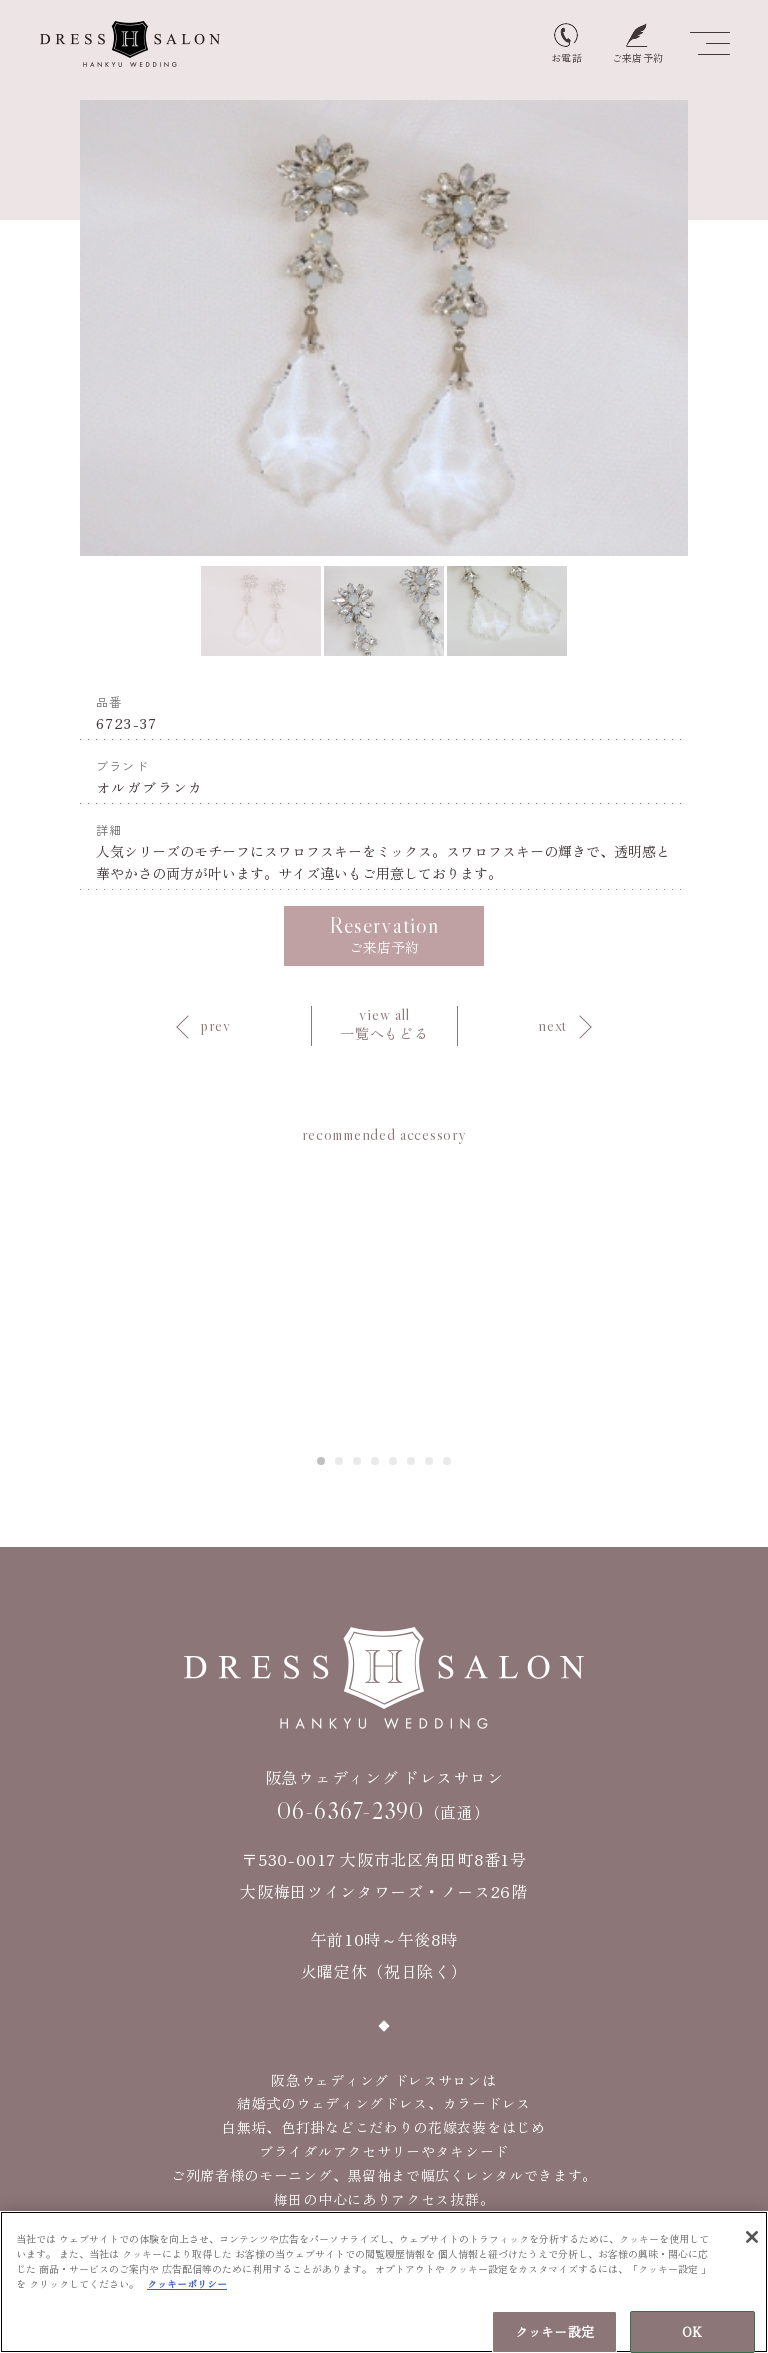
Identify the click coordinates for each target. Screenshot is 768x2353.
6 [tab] (412, 1461)
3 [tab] (358, 1461)
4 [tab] (376, 1461)
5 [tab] (394, 1461)
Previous (54, 328)
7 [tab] (430, 1461)
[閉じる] (752, 2240)
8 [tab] (448, 1461)
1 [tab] (322, 1461)
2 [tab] (340, 1461)
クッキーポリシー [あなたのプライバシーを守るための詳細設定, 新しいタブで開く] (187, 2286)
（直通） (383, 1811)
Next (713, 328)
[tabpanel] (385, 1295)
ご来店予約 (384, 934)
